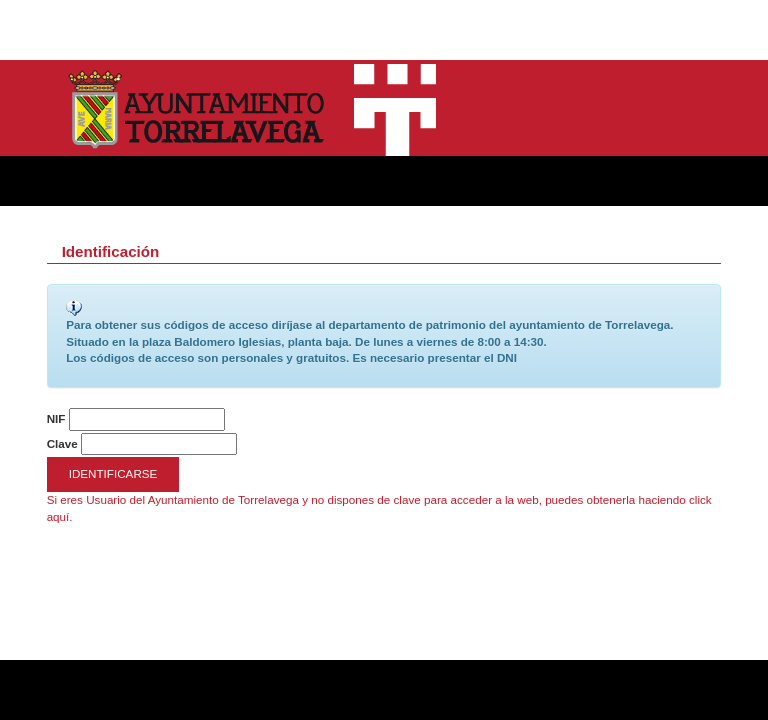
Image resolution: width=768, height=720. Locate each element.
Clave (62, 443)
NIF (56, 418)
